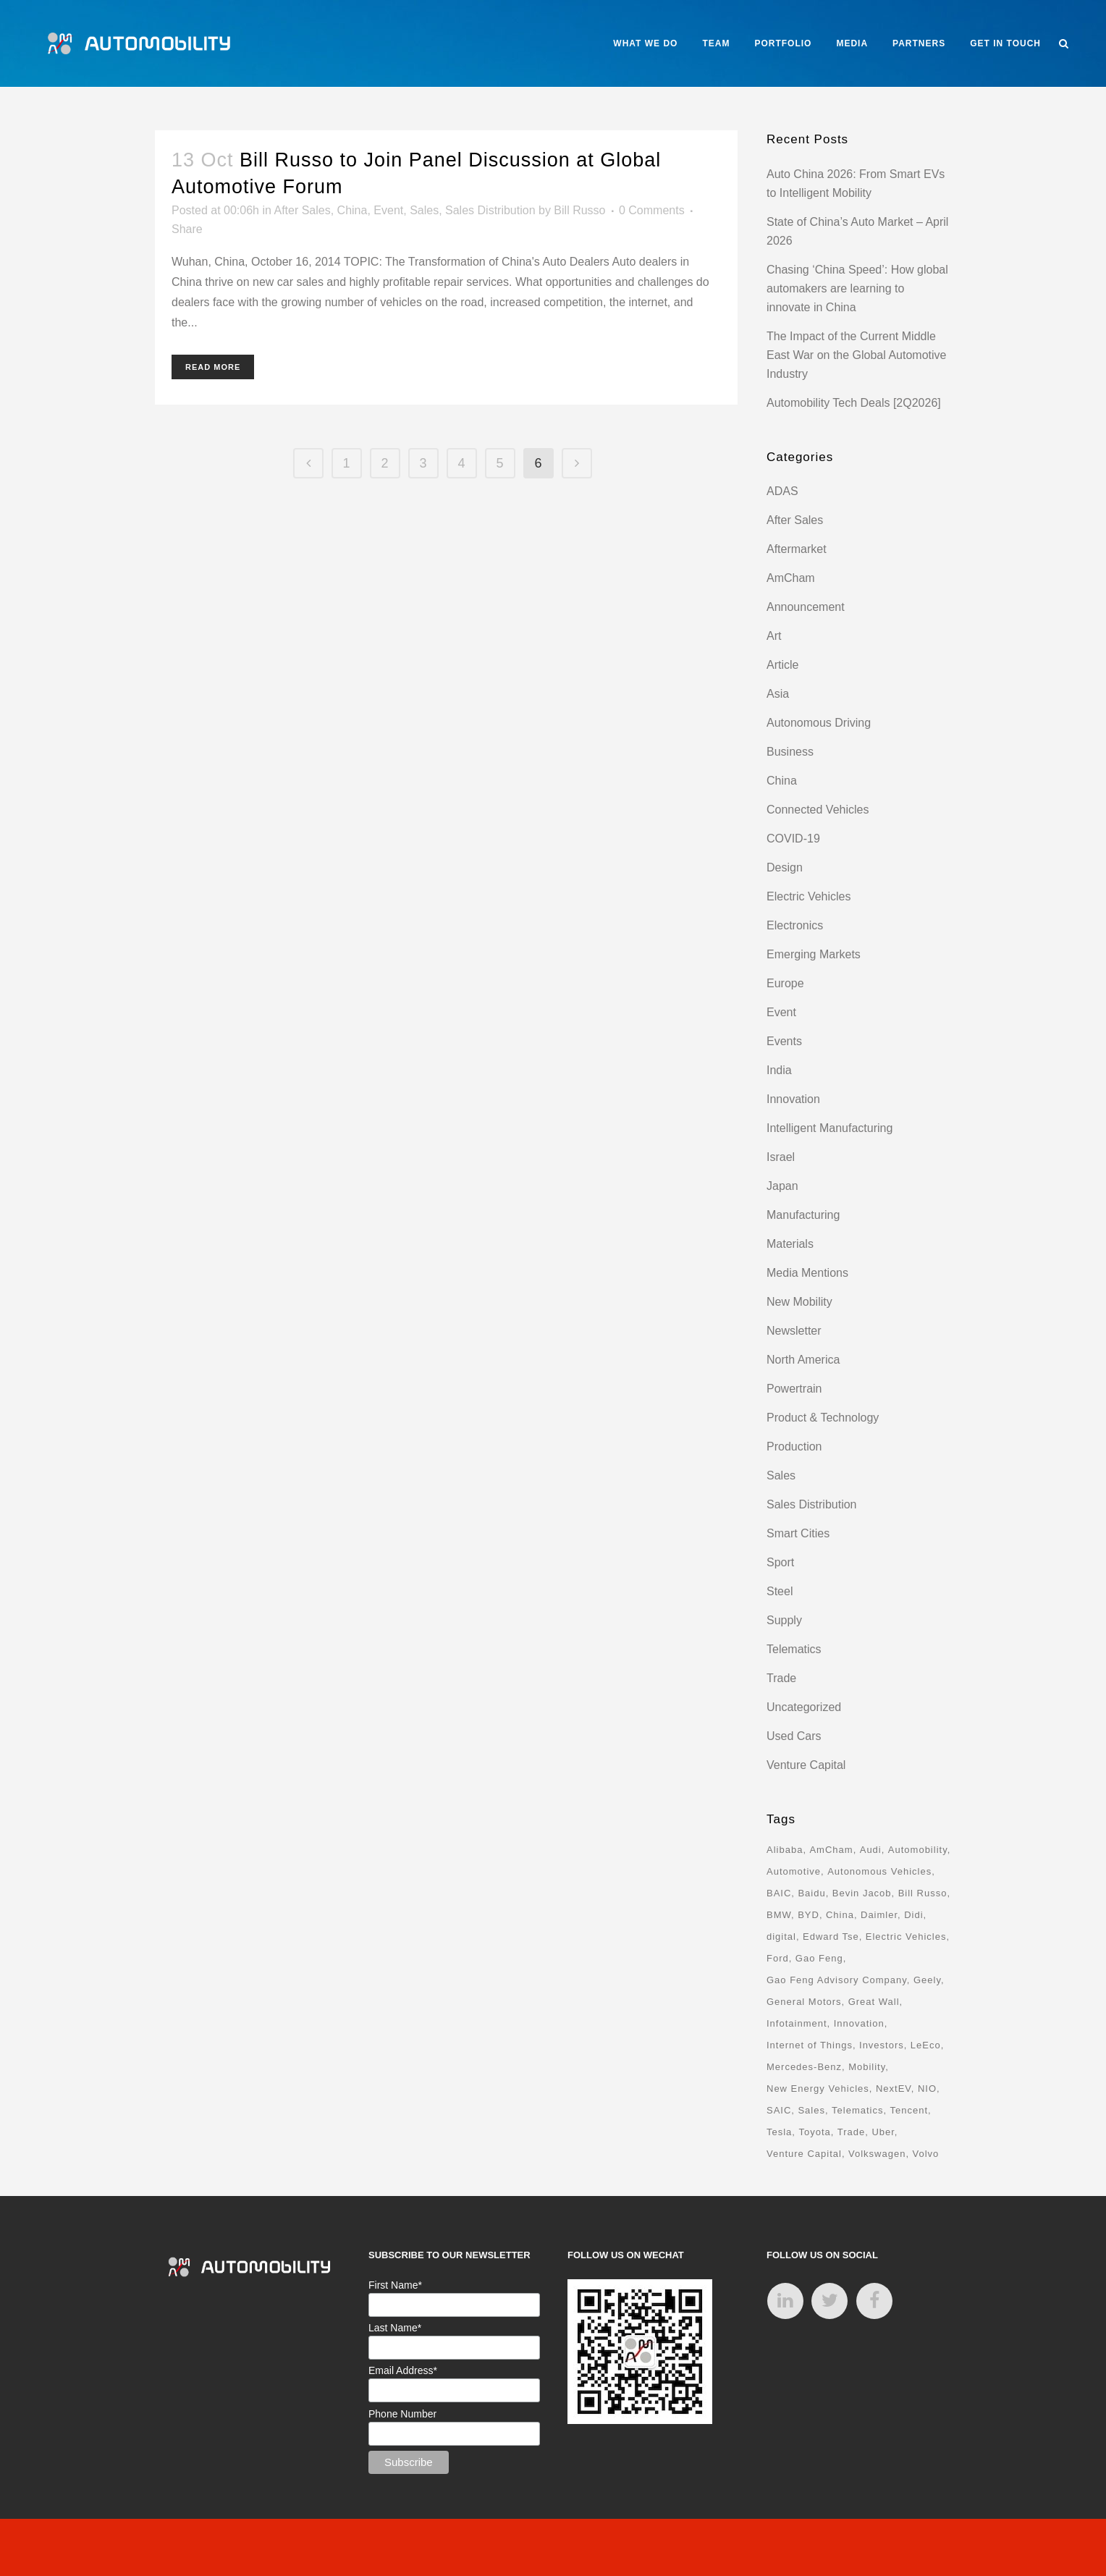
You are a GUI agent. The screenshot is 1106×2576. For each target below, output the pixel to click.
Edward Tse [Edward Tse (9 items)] (831, 1936)
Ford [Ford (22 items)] (778, 1958)
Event (388, 210)
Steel (780, 1591)
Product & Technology (823, 1417)
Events (784, 1041)
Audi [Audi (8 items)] (871, 1849)
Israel (781, 1157)
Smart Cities (798, 1533)
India (779, 1070)
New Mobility (799, 1302)
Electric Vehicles (809, 896)
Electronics (795, 925)
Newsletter (794, 1331)
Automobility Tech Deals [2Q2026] (854, 403)
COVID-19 (793, 838)
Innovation (793, 1099)
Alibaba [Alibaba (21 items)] (785, 1849)
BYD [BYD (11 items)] (808, 1914)
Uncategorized (804, 1707)
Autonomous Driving (819, 723)
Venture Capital (806, 1765)
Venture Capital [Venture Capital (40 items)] (804, 2153)
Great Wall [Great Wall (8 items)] (874, 2001)
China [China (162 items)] (840, 1914)
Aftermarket (797, 549)
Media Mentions (807, 1273)
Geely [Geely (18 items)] (927, 1980)
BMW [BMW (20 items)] (779, 1914)
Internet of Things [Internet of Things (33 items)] (810, 2045)
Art (774, 636)
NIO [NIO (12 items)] (927, 2088)
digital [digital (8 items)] (781, 1936)
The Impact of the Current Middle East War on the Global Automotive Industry (856, 355)
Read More (212, 367)
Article (782, 665)
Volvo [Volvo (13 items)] (925, 2153)
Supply (784, 1620)
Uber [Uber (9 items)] (882, 2132)
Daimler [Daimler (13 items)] (879, 1914)
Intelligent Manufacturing (829, 1128)
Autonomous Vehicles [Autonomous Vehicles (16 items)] (879, 1871)
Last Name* (394, 2328)
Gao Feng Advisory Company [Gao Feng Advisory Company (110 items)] (837, 1980)
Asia (778, 694)
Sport (780, 1562)
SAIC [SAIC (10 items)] (779, 2110)
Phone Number (402, 2414)
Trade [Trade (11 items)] (851, 2132)
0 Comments (652, 210)
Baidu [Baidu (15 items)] (811, 1893)
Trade (781, 1678)
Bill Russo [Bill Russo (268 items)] (922, 1893)
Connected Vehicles (818, 809)
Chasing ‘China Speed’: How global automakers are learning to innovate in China (857, 288)
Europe (785, 983)
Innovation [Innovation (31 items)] (859, 2023)
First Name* (395, 2285)
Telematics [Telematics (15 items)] (857, 2110)
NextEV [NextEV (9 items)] (893, 2088)
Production (794, 1446)
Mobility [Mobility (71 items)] (866, 2066)
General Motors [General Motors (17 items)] (804, 2001)
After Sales (302, 210)
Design (785, 867)
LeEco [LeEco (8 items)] (926, 2045)
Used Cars (794, 1736)
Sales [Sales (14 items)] (811, 2110)
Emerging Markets (814, 954)
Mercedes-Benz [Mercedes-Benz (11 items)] (804, 2066)
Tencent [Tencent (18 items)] (909, 2110)
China (352, 210)
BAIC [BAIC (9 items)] (779, 1893)
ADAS (782, 491)
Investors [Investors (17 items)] (881, 2045)
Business (790, 752)
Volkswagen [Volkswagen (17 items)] (877, 2153)
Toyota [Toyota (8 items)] (814, 2132)
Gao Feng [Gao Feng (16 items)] (819, 1958)
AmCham (791, 578)
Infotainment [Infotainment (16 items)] (797, 2023)
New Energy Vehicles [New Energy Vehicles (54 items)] (818, 2088)
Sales (424, 210)
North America (803, 1360)
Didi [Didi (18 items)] (913, 1914)
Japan (782, 1186)
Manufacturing (803, 1215)
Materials (790, 1244)
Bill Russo (579, 210)
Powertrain (794, 1388)
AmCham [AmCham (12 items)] (831, 1849)
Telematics (794, 1649)
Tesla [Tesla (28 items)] (779, 2132)
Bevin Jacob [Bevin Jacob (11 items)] (862, 1893)
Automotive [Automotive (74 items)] (794, 1871)
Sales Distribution (490, 210)
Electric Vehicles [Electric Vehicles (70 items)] (906, 1936)
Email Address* (402, 2370)
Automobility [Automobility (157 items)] (917, 1849)
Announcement (806, 607)
